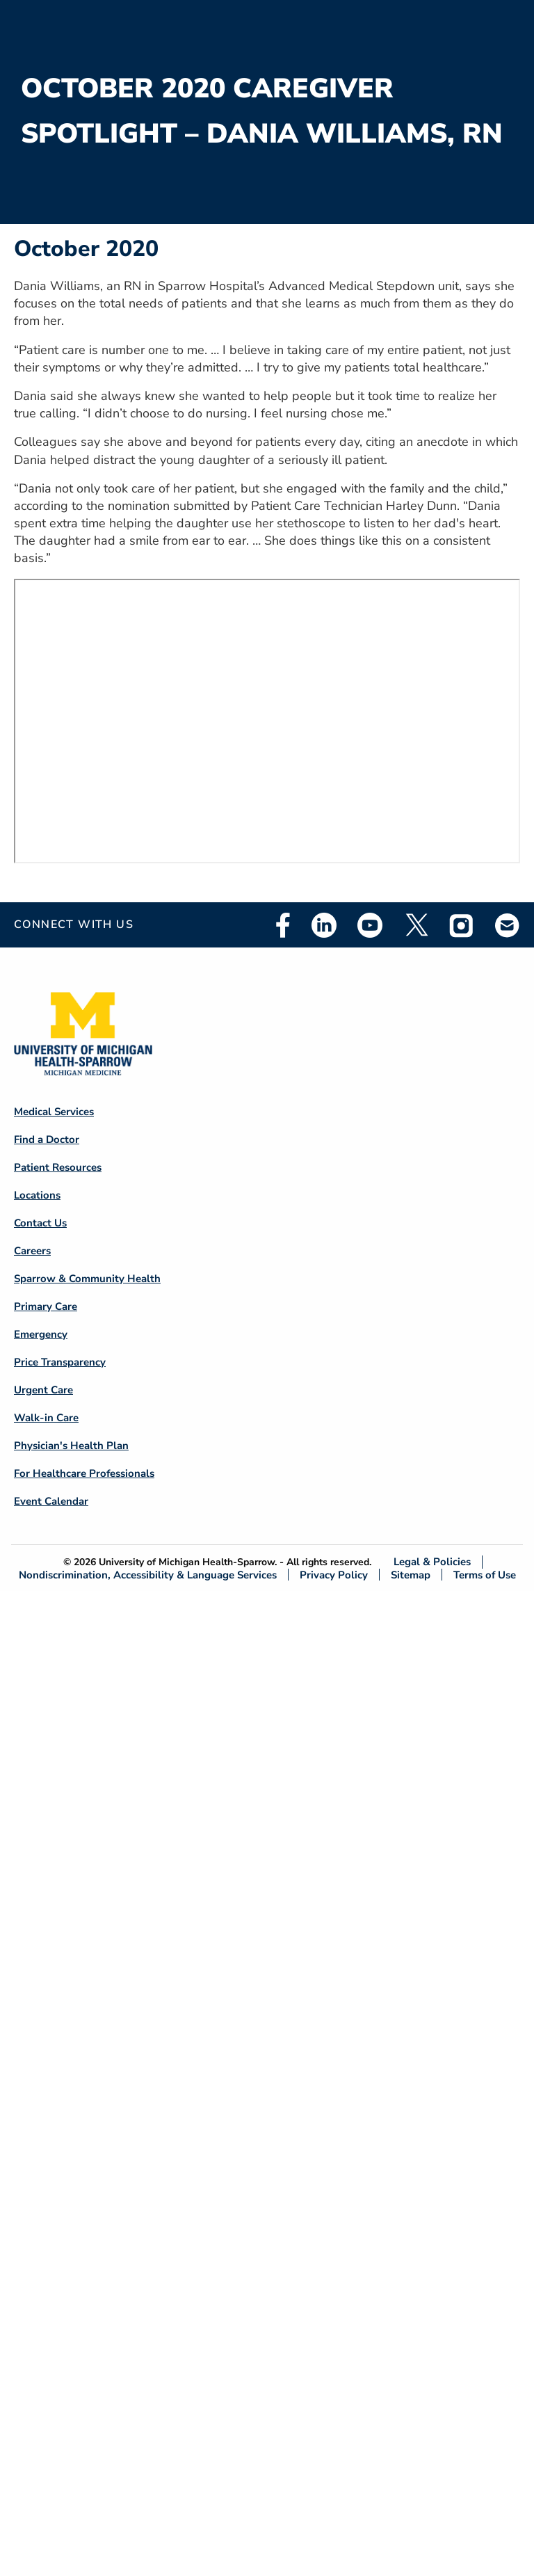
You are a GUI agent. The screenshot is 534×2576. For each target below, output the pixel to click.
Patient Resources (58, 1167)
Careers (32, 1251)
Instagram (461, 925)
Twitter (415, 925)
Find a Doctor (46, 1139)
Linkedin (324, 925)
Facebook (283, 925)
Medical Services (54, 1112)
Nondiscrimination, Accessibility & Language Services (148, 1575)
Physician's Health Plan (71, 1446)
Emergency (40, 1334)
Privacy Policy (334, 1575)
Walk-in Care (46, 1418)
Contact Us (40, 1223)
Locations (37, 1195)
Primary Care (45, 1306)
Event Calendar (51, 1501)
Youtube (369, 925)
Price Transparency (60, 1362)
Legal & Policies (432, 1562)
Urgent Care (43, 1390)
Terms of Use (484, 1575)
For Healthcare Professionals (84, 1473)
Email (507, 925)
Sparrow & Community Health (87, 1279)
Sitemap (410, 1575)
